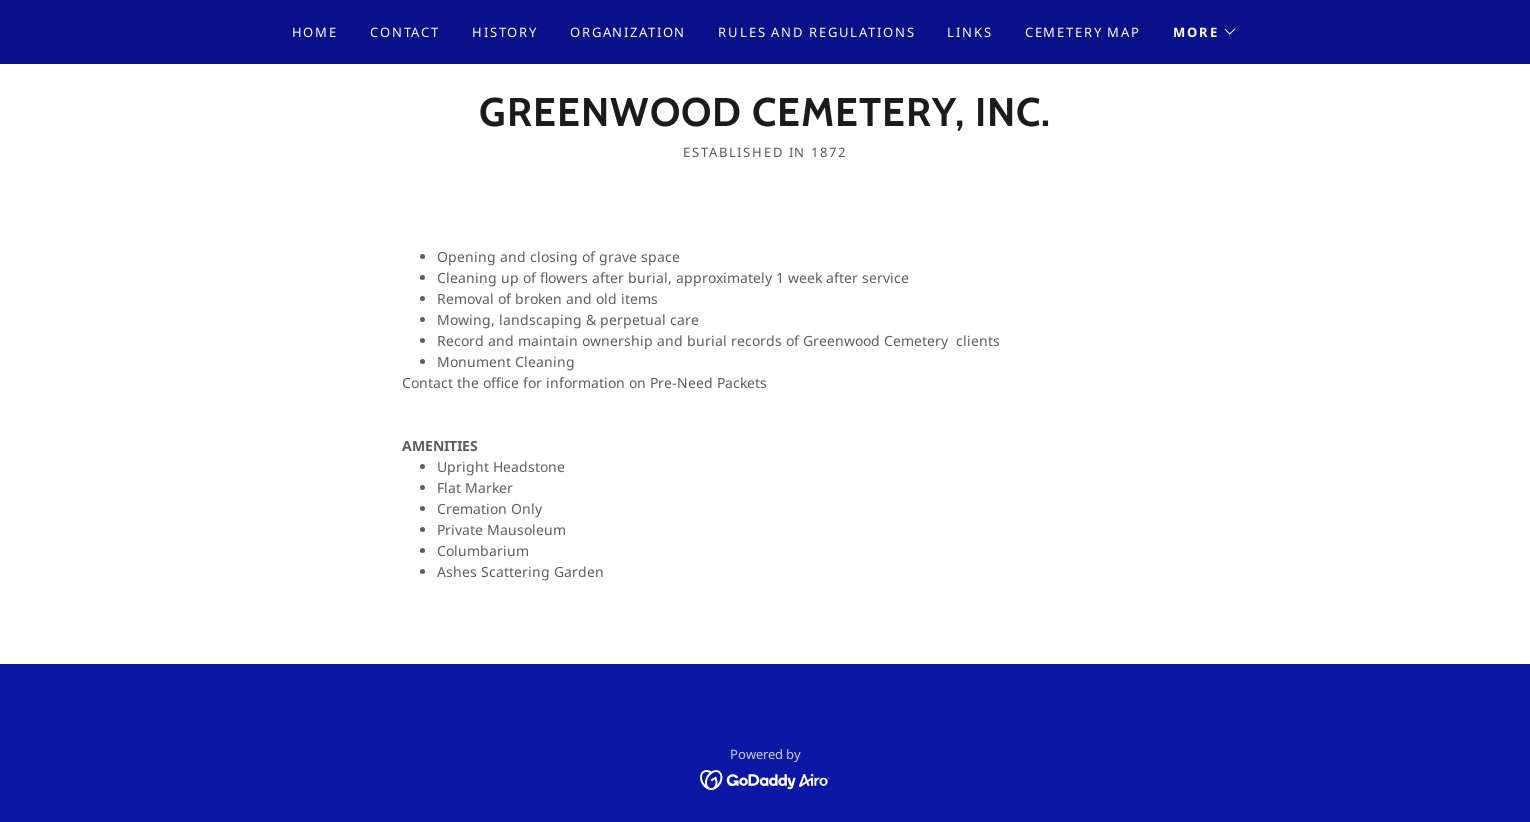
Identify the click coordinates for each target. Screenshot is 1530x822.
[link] (765, 120)
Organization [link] (628, 32)
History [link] (505, 32)
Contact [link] (405, 32)
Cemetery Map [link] (1083, 32)
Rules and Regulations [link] (816, 32)
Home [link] (315, 32)
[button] (1205, 32)
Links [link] (969, 32)
